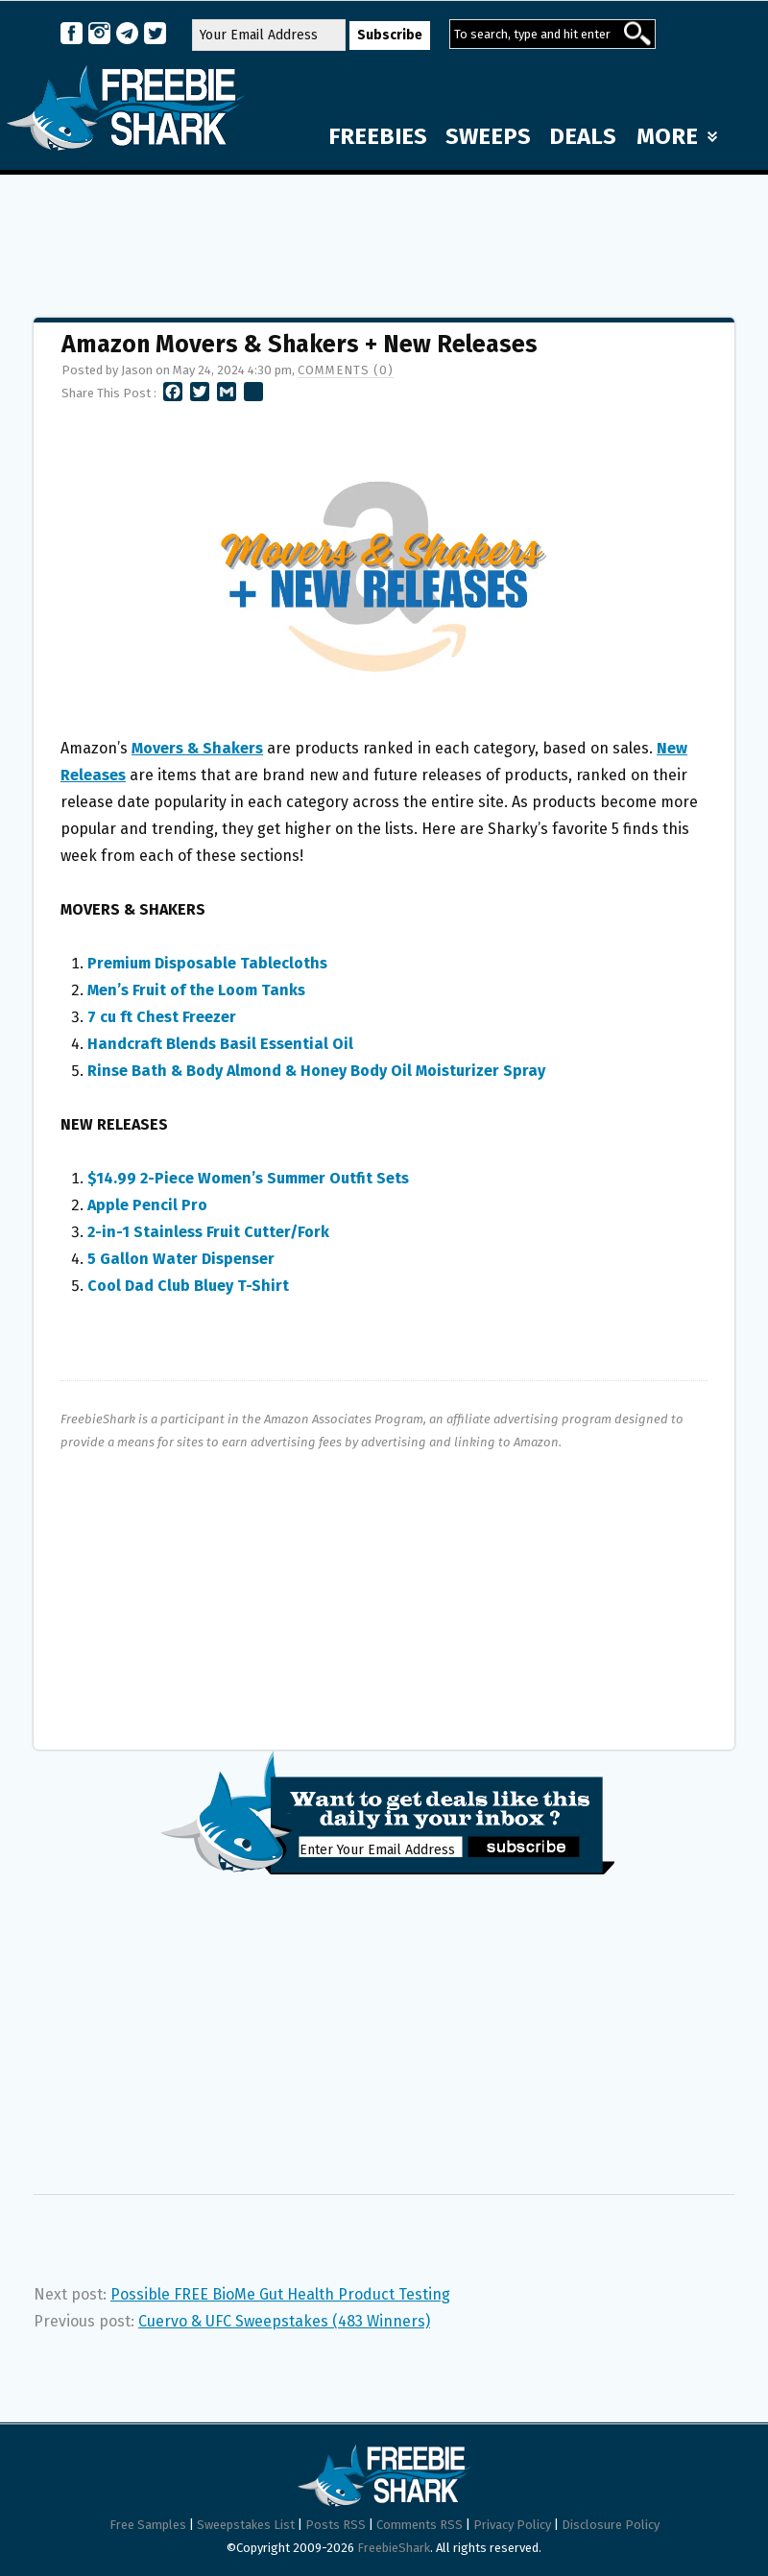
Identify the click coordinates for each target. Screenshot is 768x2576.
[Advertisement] (384, 237)
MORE (676, 136)
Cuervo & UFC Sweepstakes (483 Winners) (284, 2321)
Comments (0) (346, 370)
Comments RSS (419, 2524)
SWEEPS (488, 136)
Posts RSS (335, 2524)
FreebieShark (393, 2547)
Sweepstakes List (246, 2524)
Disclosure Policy (611, 2524)
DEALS (582, 136)
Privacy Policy (512, 2524)
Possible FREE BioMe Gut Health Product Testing (280, 2294)
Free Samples (147, 2524)
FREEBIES (377, 136)
